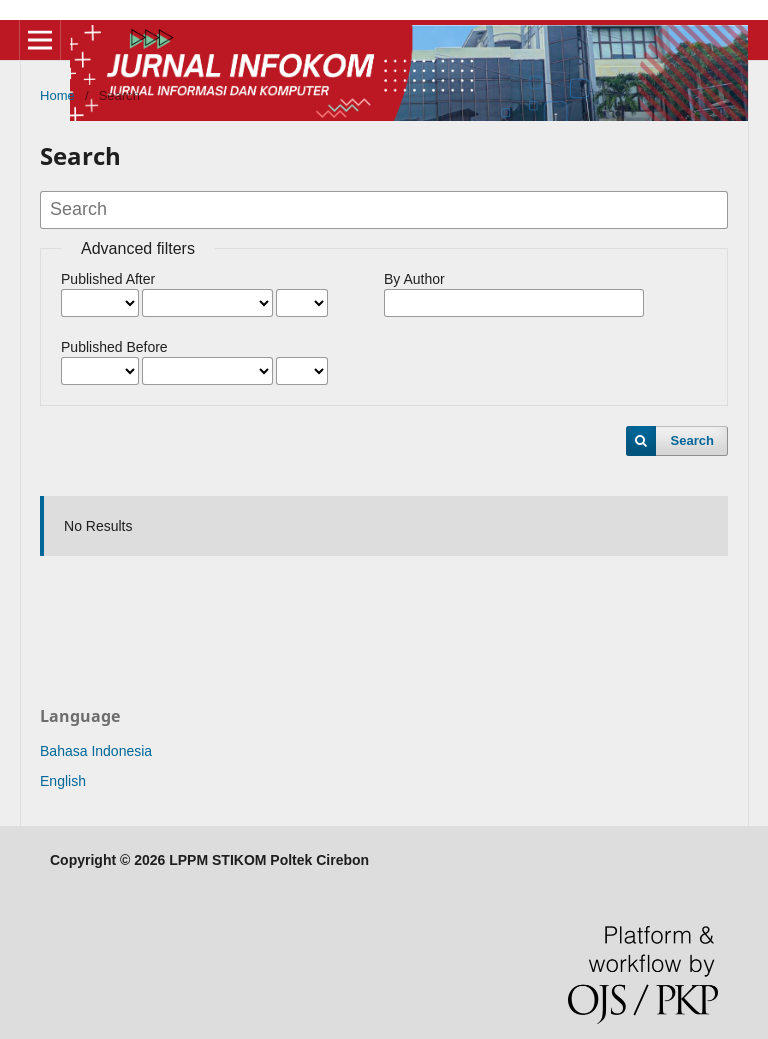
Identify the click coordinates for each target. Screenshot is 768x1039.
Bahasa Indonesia (96, 751)
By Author (414, 279)
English (63, 781)
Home (57, 95)
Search (692, 440)
